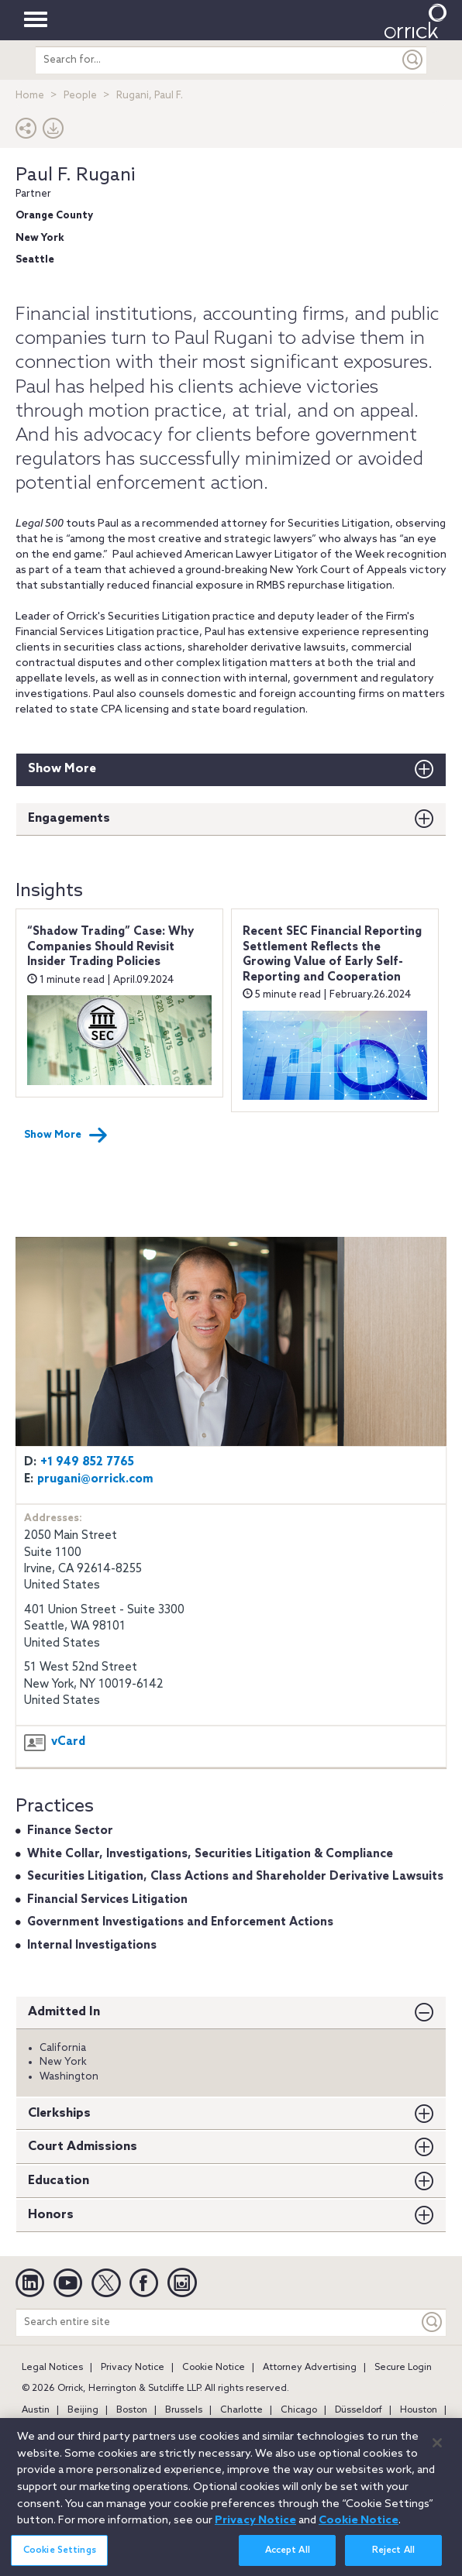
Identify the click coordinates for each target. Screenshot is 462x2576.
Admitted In (64, 2011)
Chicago (299, 2410)
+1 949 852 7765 (87, 1462)
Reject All (393, 2559)
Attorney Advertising (310, 2367)
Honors (51, 2214)
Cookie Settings (59, 2559)
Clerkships (59, 2113)
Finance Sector (70, 1831)
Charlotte (241, 2410)
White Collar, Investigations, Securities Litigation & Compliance (210, 1854)
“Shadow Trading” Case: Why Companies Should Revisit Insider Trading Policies (110, 947)
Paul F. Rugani (75, 175)
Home (30, 95)
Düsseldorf (358, 2410)
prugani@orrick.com (95, 1479)
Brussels (183, 2410)
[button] (26, 132)
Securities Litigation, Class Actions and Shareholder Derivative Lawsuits (235, 1877)
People (80, 95)
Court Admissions (82, 2146)
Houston (418, 2410)
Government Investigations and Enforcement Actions (180, 1922)
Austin (36, 2410)
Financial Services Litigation (107, 1900)
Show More (62, 768)
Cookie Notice (213, 2367)
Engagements (69, 818)
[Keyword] (432, 2322)
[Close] (437, 2453)
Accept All (287, 2559)
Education (58, 2180)
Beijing (82, 2410)
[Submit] (413, 60)
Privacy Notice (132, 2367)
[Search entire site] (217, 2322)
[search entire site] (218, 60)
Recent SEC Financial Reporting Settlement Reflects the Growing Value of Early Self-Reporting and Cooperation (332, 954)
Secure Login (403, 2367)
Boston (131, 2410)
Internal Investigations (92, 1946)
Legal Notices (52, 2367)
